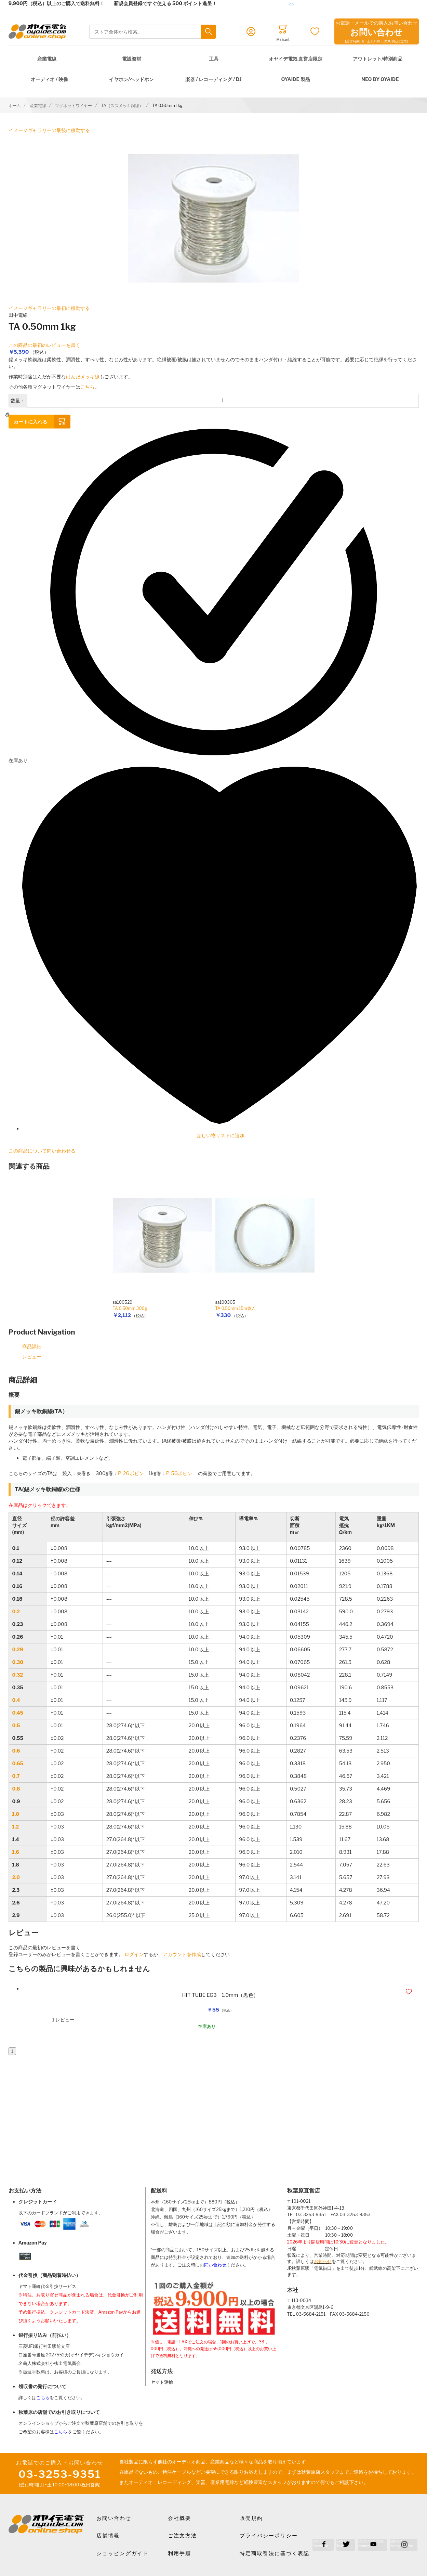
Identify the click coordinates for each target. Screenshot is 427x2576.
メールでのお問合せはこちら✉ (260, 3)
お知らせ (323, 2261)
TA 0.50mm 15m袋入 (235, 1308)
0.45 (18, 1713)
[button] (409, 1992)
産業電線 (46, 59)
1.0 (15, 1814)
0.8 (16, 1789)
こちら (87, 387)
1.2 (15, 1827)
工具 (213, 59)
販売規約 (251, 2518)
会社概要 (179, 2518)
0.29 (17, 1649)
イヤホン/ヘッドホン (131, 79)
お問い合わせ (113, 2518)
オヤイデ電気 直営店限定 (295, 59)
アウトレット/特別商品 (377, 59)
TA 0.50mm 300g (130, 1308)
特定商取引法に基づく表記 (274, 2553)
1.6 (15, 1852)
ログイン (134, 1954)
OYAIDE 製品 (295, 79)
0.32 (17, 1675)
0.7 (16, 1776)
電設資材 (131, 59)
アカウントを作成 (182, 1954)
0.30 (18, 1662)
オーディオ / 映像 (49, 79)
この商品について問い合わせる (42, 1151)
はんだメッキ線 (82, 376)
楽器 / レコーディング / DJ (213, 79)
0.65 (17, 1763)
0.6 (16, 1751)
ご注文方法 (182, 2536)
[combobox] (152, 32)
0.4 (16, 1700)
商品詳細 (31, 1346)
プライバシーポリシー (269, 2536)
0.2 (16, 1611)
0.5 (16, 1725)
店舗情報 (108, 2536)
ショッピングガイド (122, 2553)
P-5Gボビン (179, 1473)
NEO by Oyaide (380, 79)
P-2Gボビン (131, 1473)
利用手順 (179, 2553)
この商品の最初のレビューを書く (44, 345)
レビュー (31, 1356)
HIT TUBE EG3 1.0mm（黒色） (220, 1995)
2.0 (16, 1877)
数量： (18, 400)
